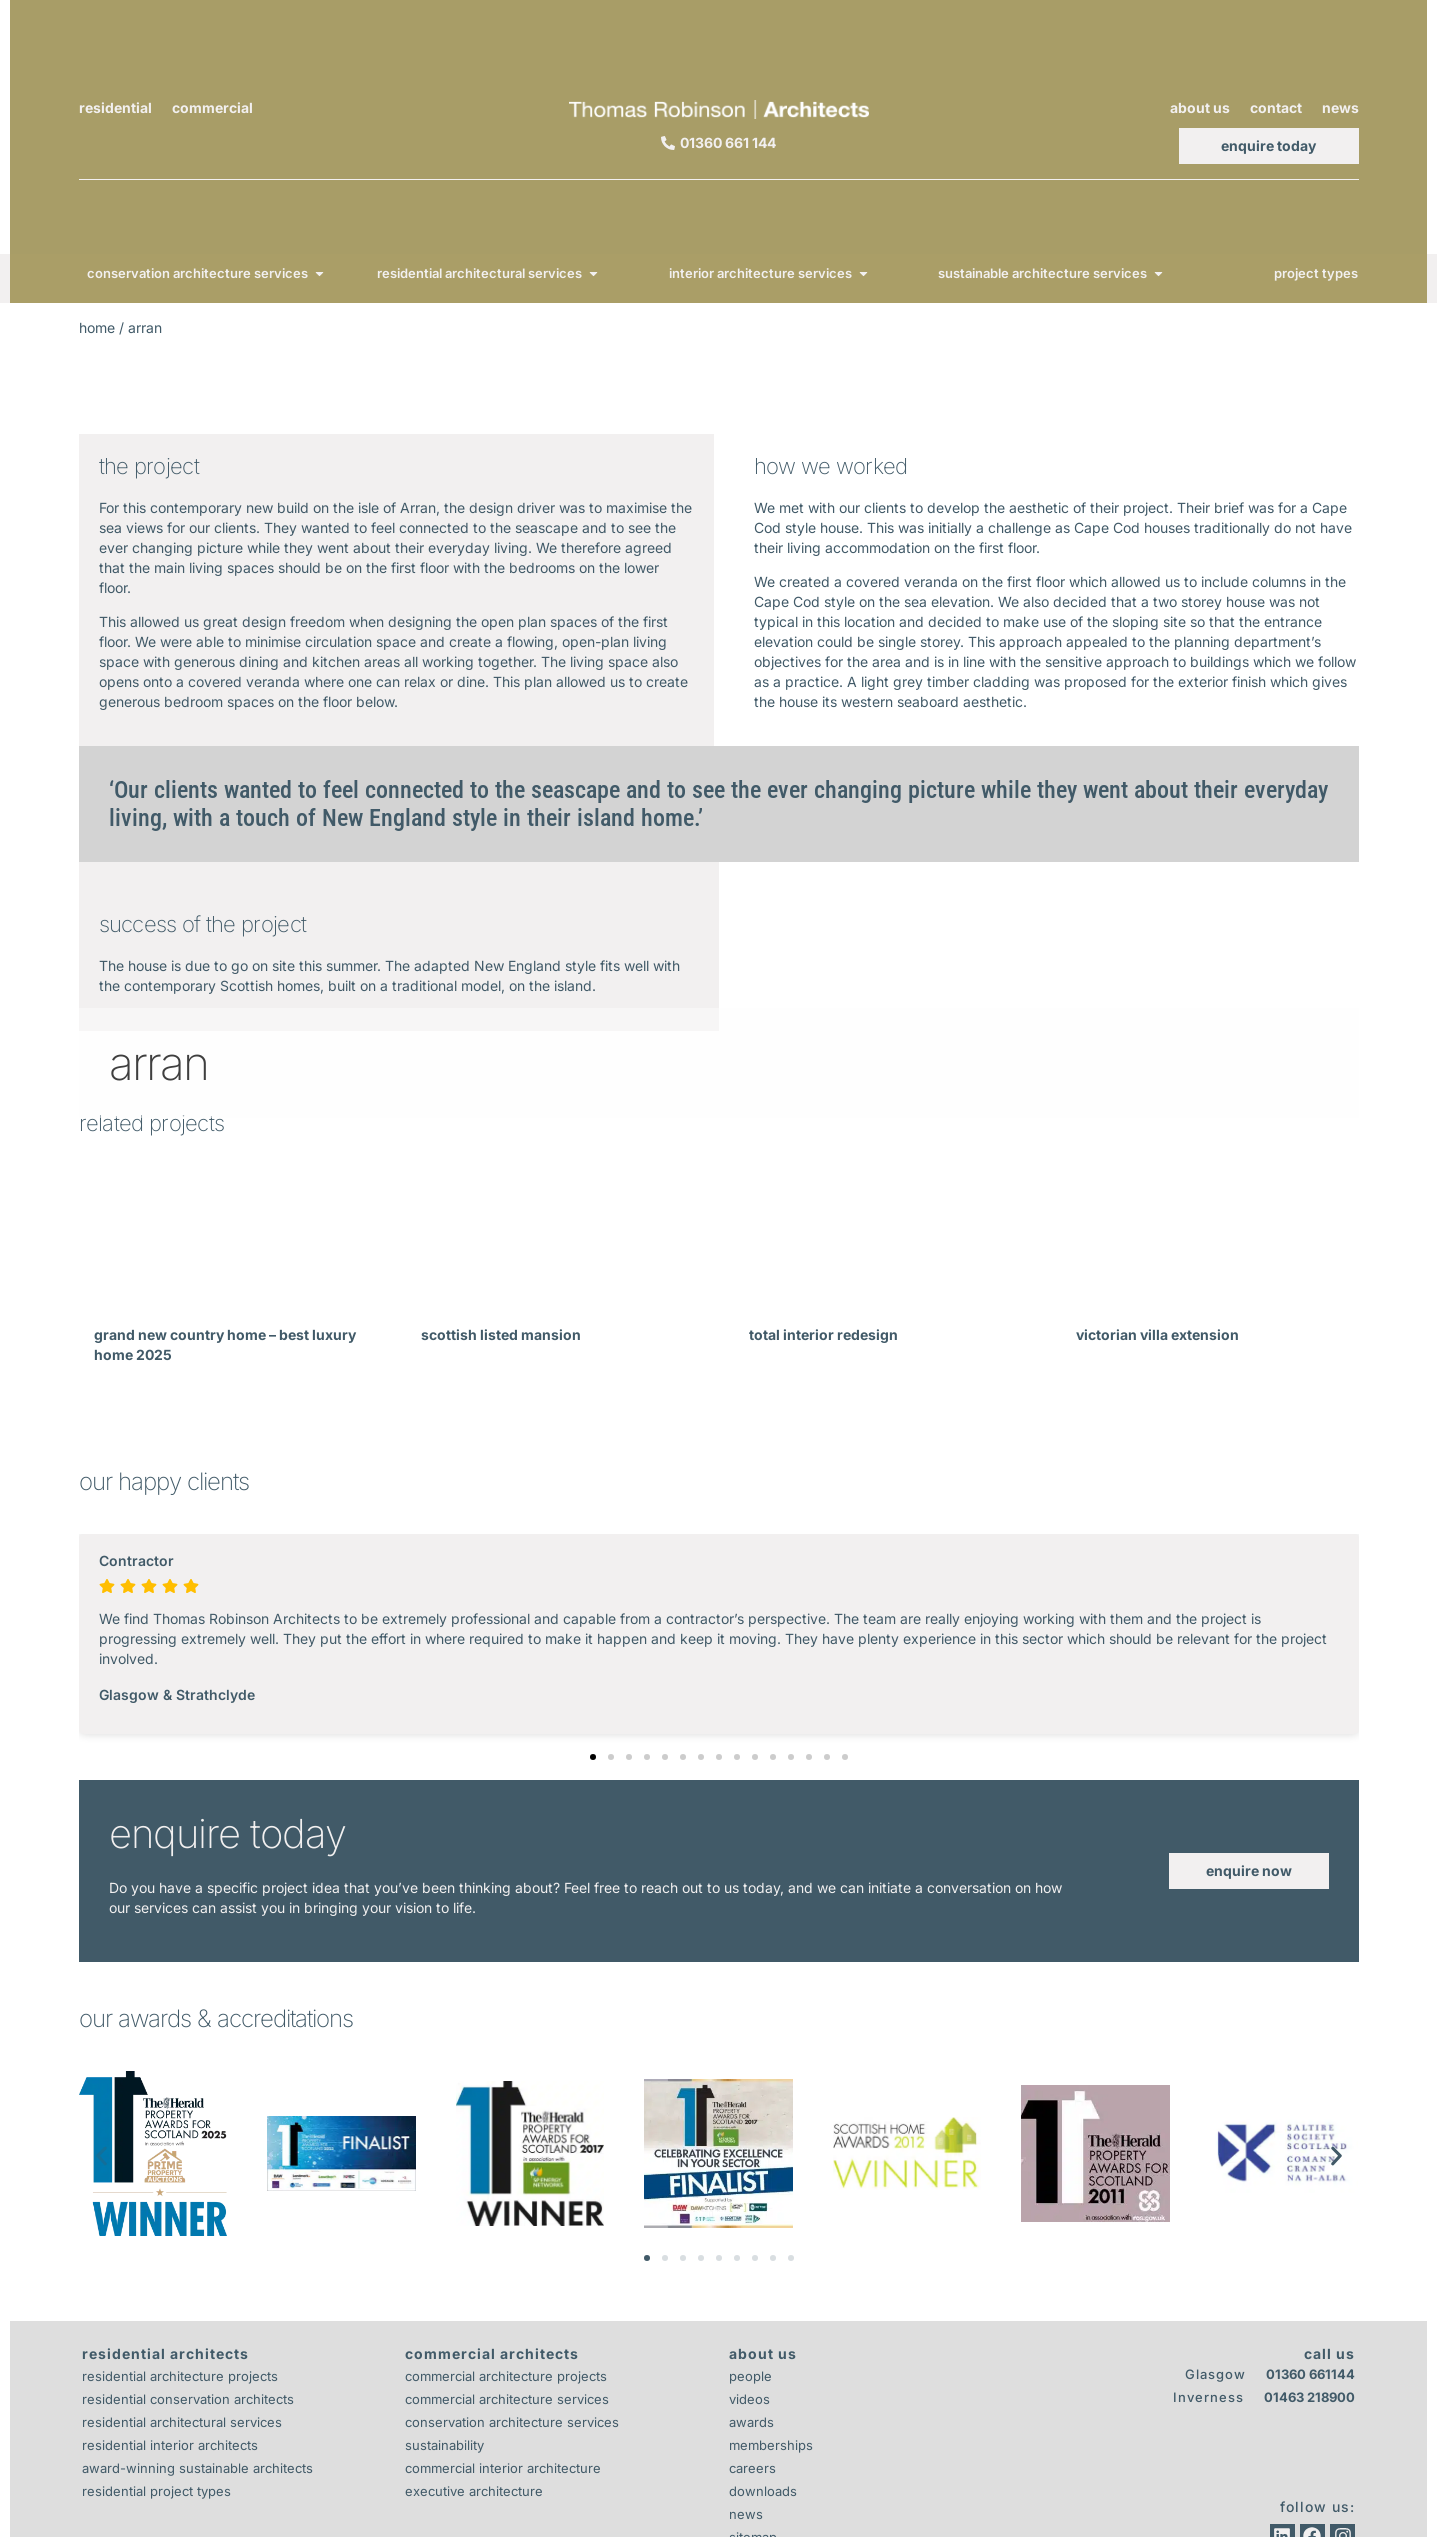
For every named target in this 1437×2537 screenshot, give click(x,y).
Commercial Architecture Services (507, 2399)
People (750, 2376)
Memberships (771, 2445)
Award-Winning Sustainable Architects (197, 2468)
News (1340, 107)
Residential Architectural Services (182, 2422)
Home (97, 327)
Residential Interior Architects (170, 2445)
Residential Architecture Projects (180, 2376)
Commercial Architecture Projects (506, 2376)
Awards (751, 2422)
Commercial (212, 107)
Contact (1276, 107)
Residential (115, 107)
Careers (752, 2468)
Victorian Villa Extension (1157, 1334)
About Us (1200, 107)
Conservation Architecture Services (512, 2422)
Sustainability (444, 2445)
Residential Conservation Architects (188, 2399)
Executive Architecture (474, 2491)
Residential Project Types (156, 2491)
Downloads (763, 2491)
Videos (749, 2399)
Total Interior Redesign (823, 1334)
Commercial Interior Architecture (503, 2468)
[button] (593, 1757)
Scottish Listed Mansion (501, 1334)
